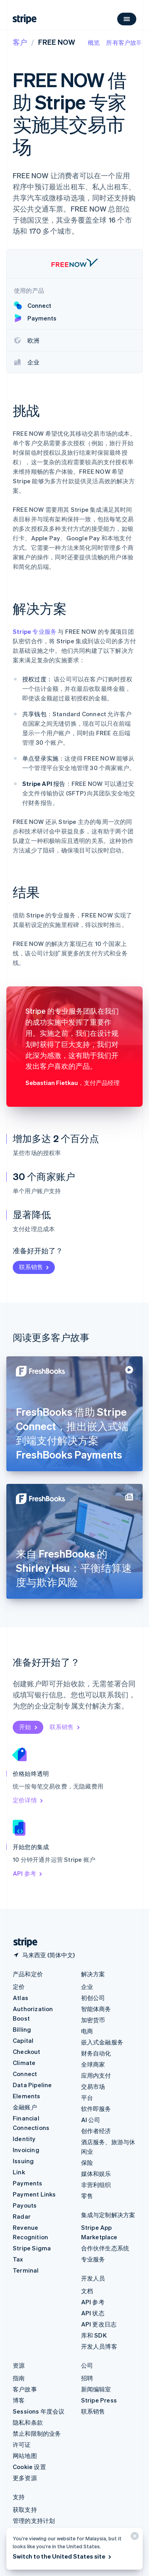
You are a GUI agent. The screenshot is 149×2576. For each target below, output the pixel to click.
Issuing (23, 2161)
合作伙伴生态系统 (105, 2248)
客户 (20, 41)
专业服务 (93, 2259)
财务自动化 (96, 2053)
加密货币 (93, 2020)
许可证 (22, 2444)
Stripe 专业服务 (34, 631)
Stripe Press (99, 2400)
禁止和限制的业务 (37, 2433)
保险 (87, 2162)
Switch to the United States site (62, 2556)
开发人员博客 (99, 2346)
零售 (87, 2196)
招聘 (87, 2378)
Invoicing (26, 2150)
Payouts (25, 2205)
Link (19, 2172)
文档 (87, 2291)
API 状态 (92, 2313)
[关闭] (133, 2537)
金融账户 (25, 2107)
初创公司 (93, 1998)
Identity (24, 2139)
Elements (27, 2096)
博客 (19, 2400)
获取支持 (25, 2509)
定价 (19, 1987)
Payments (28, 2183)
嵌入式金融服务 (102, 2042)
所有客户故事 (124, 42)
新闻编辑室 (96, 2389)
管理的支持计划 (34, 2521)
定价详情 (28, 1800)
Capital (23, 2040)
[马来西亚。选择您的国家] (44, 1955)
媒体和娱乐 (96, 2173)
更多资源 (25, 2478)
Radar (22, 2216)
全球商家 (93, 2064)
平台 (87, 2097)
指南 (19, 2378)
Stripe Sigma (32, 2248)
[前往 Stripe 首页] (22, 1942)
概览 (94, 42)
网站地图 (25, 2456)
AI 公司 (91, 2120)
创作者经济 (96, 2131)
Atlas (20, 1998)
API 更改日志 (99, 2324)
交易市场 (93, 2086)
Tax (18, 2259)
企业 (87, 1987)
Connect (25, 2074)
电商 (87, 2031)
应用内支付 (96, 2075)
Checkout (27, 2051)
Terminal (26, 2270)
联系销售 (34, 1267)
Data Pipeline (32, 2085)
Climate (24, 2063)
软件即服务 (96, 2109)
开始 (29, 1727)
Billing (22, 2029)
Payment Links (34, 2194)
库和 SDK (94, 2335)
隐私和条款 (28, 2422)
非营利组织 (96, 2185)
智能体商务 (96, 2009)
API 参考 (28, 1873)
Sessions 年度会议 (39, 2411)
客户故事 (25, 2389)
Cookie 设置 (29, 2467)
